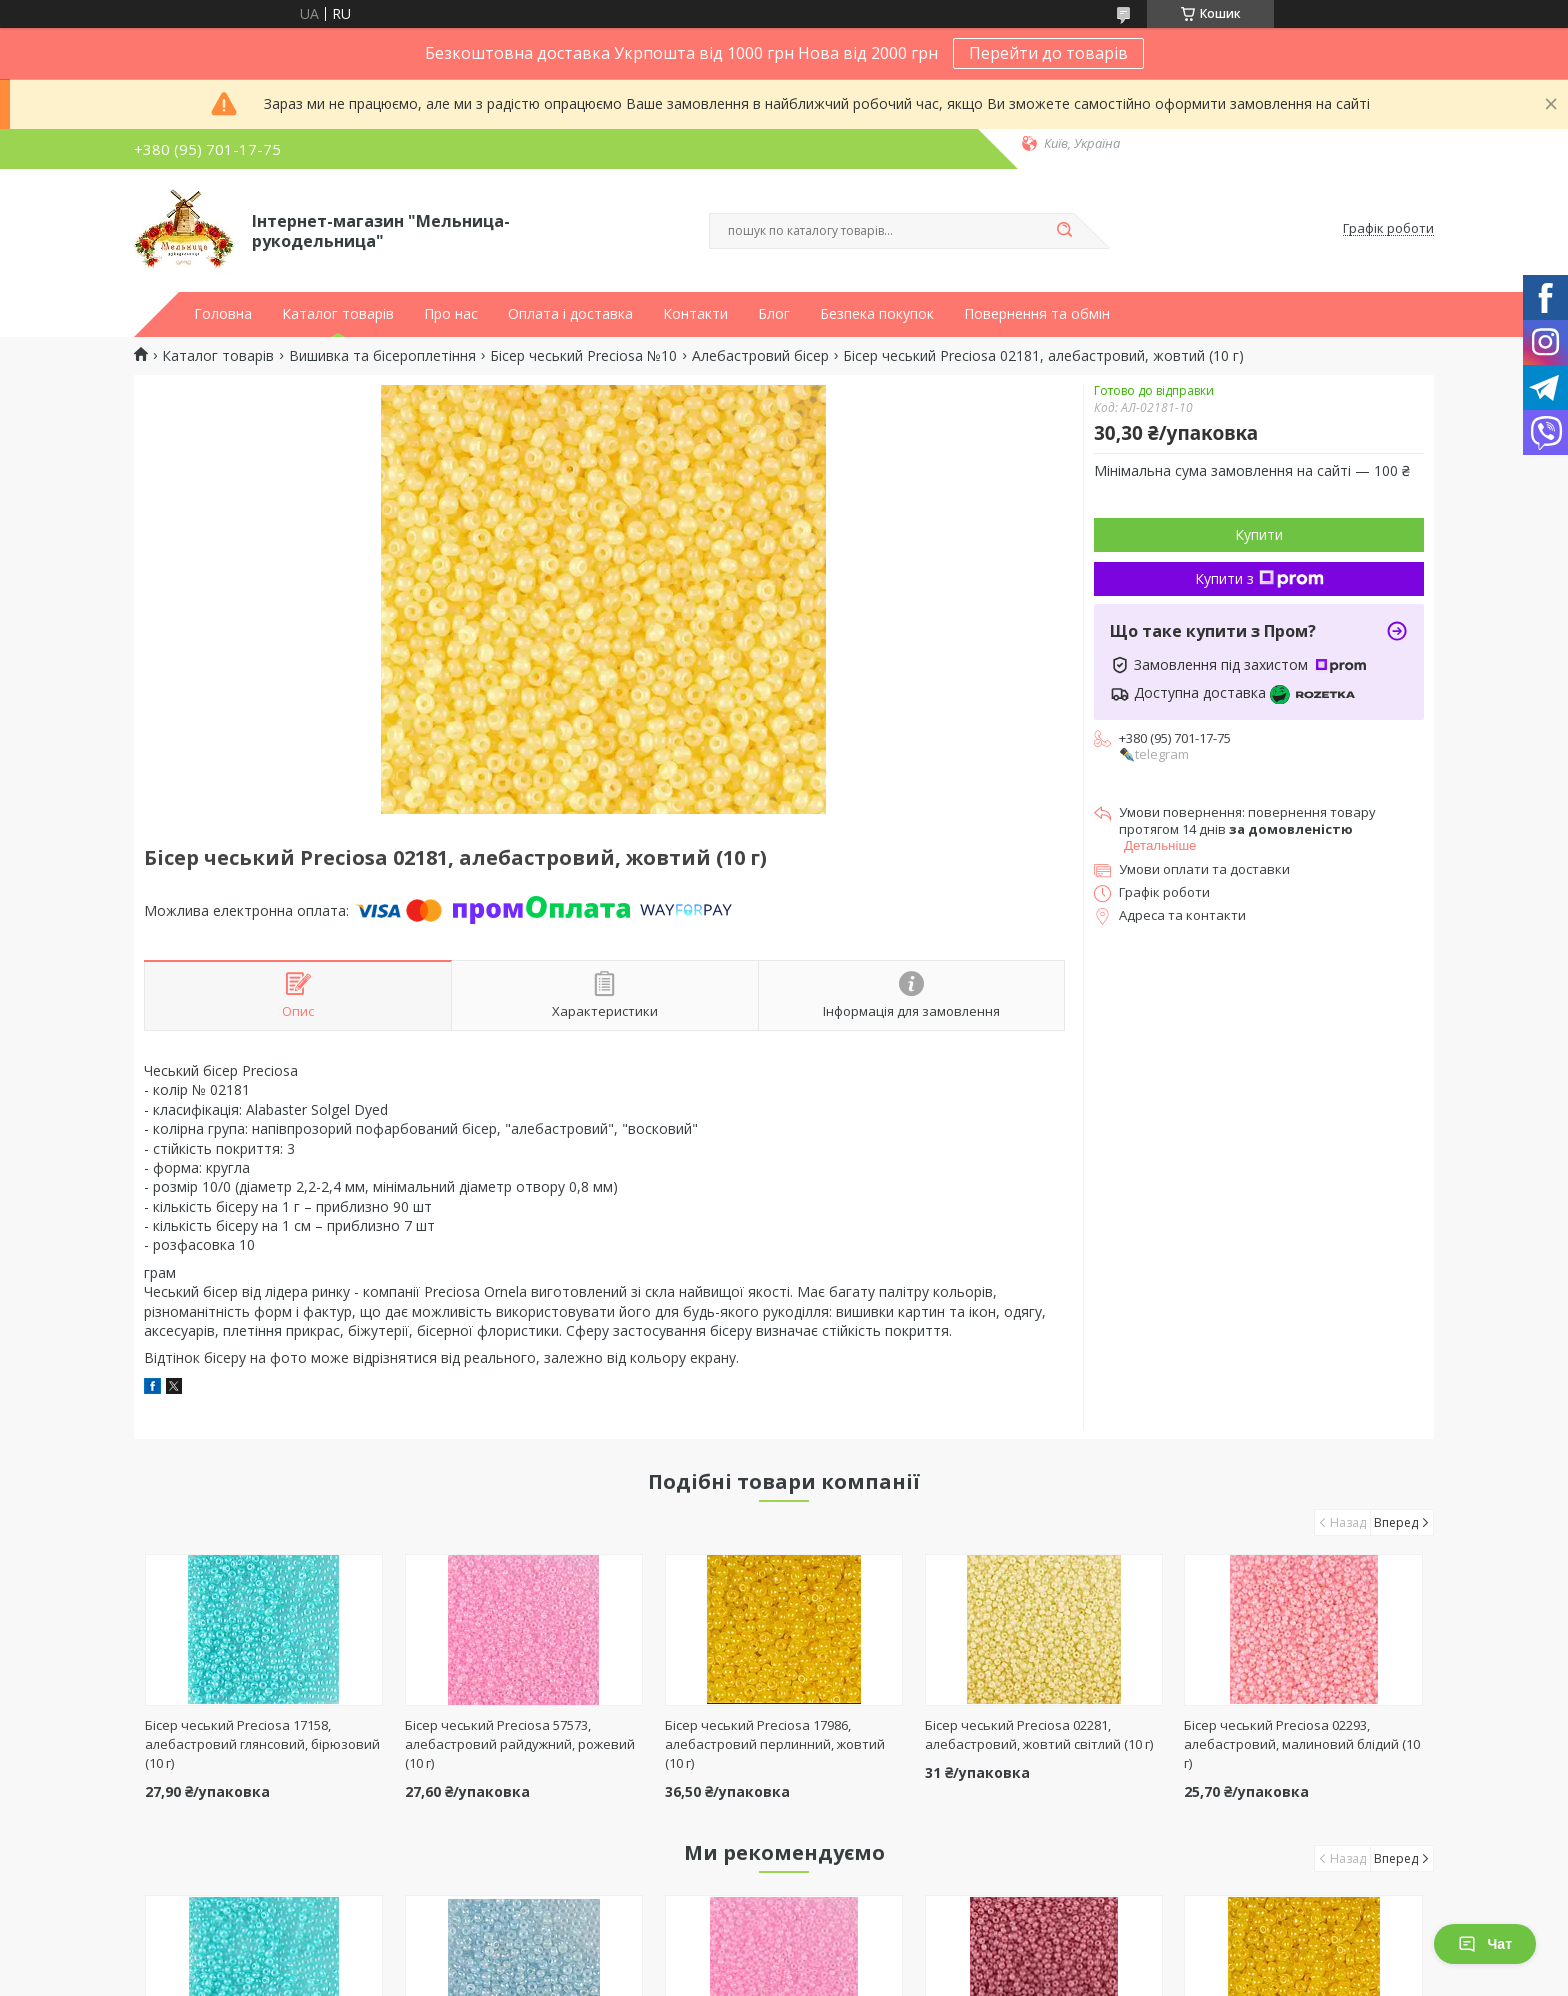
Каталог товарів (338, 314)
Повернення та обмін (1037, 314)
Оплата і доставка (570, 314)
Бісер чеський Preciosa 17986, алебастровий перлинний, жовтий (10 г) (775, 1744)
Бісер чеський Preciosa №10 (583, 356)
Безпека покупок (877, 314)
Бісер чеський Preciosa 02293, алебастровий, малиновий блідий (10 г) (1302, 1744)
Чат (1485, 1944)
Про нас (451, 314)
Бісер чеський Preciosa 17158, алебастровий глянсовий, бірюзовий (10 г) (262, 1744)
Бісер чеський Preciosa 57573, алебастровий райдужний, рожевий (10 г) (520, 1744)
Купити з (1259, 578)
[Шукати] (1064, 231)
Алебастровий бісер (760, 356)
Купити (1259, 534)
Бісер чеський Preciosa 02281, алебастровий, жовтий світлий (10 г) (1039, 1734)
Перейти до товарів (1048, 53)
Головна (223, 314)
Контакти (695, 314)
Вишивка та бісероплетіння (382, 356)
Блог (774, 314)
